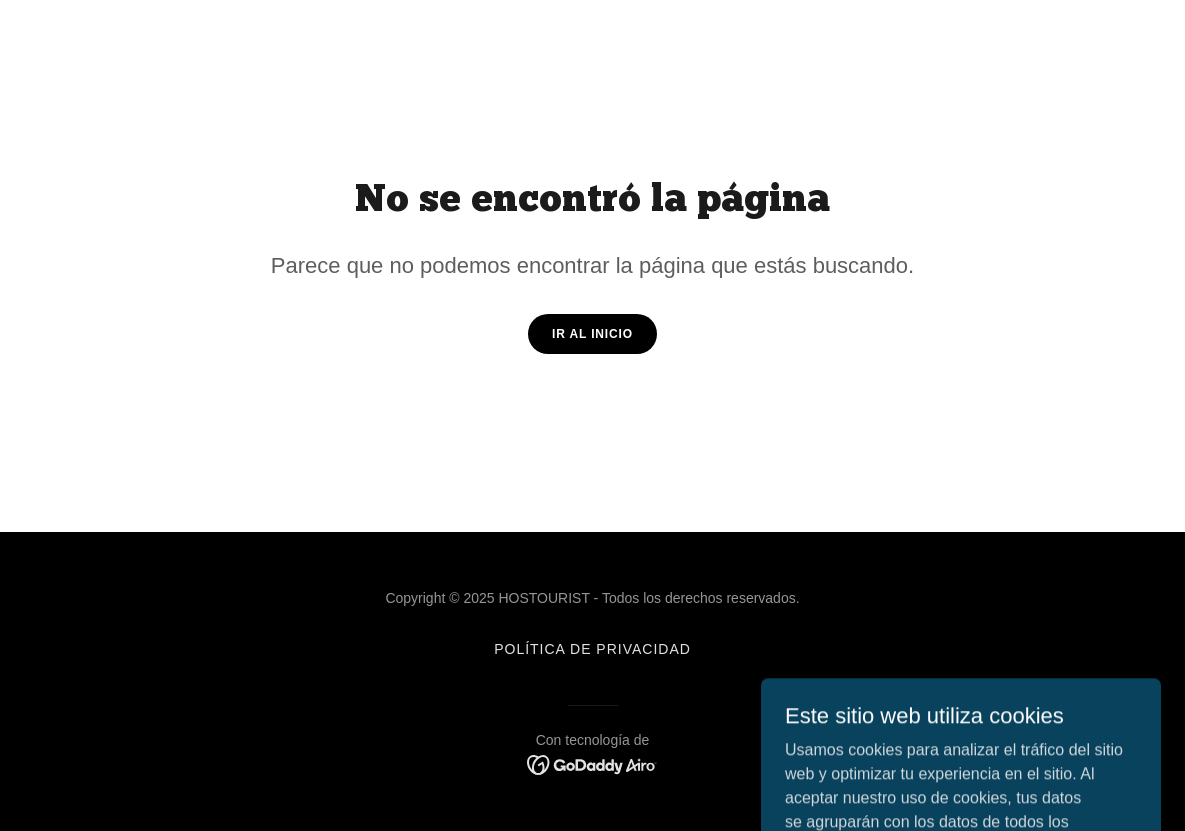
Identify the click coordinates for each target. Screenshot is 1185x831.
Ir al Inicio (592, 334)
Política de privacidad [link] (592, 649)
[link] (592, 763)
